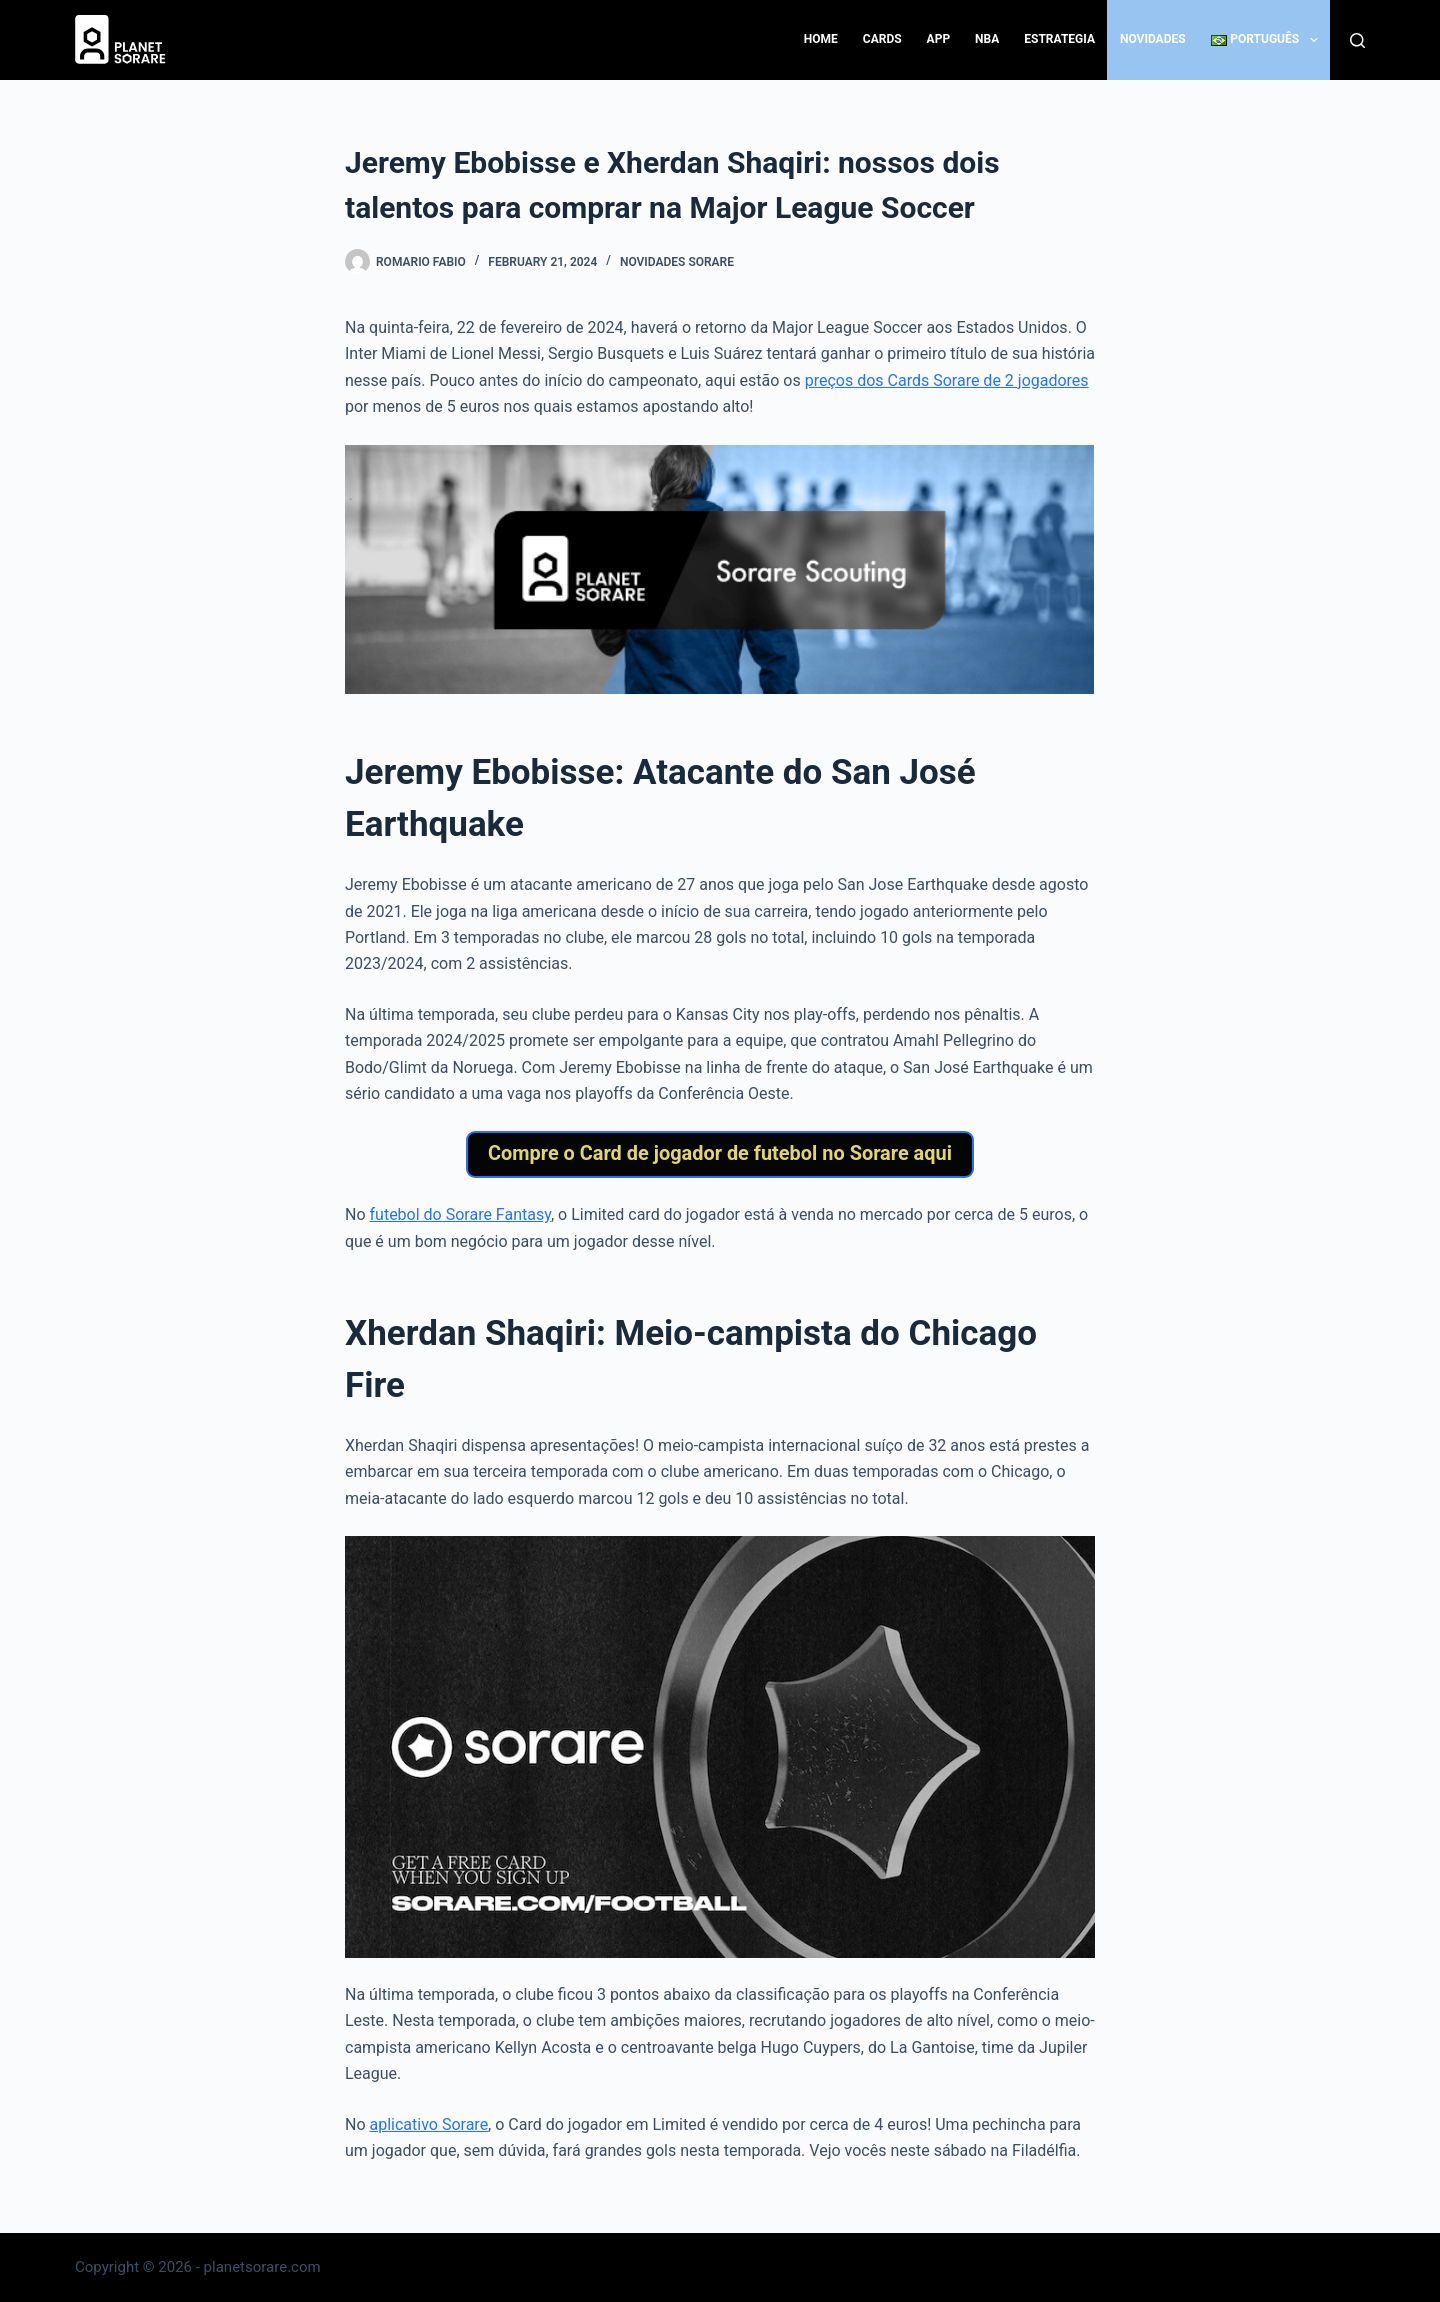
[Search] (1357, 40)
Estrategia (1059, 39)
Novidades (1153, 39)
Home (821, 39)
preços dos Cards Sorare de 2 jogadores (947, 380)
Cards (882, 39)
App (939, 39)
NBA (987, 39)
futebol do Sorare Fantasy (460, 1222)
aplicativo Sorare (429, 2132)
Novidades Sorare (677, 262)
